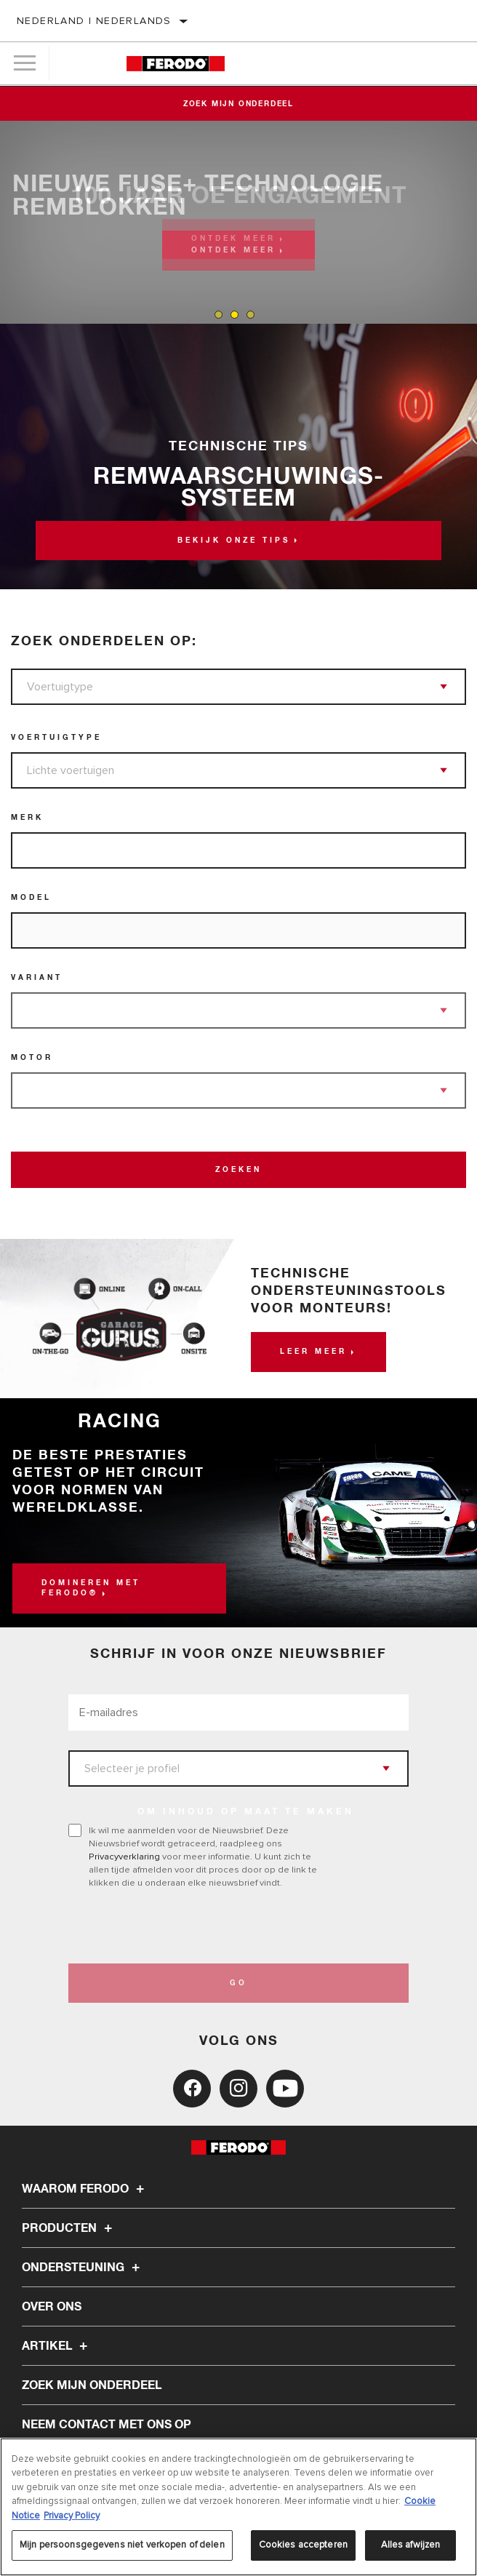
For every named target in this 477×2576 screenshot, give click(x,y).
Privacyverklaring (124, 1856)
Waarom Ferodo (85, 2189)
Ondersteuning (83, 2267)
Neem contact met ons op (106, 2425)
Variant (37, 977)
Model (31, 897)
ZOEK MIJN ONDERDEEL (91, 2385)
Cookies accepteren (303, 2545)
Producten (69, 2228)
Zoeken (238, 1169)
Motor (32, 1057)
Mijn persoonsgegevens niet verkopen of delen (122, 2545)
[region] (238, 2507)
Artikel (57, 2346)
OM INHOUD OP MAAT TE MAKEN (245, 1812)
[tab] (219, 315)
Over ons (51, 2307)
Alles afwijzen (411, 2545)
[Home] (176, 63)
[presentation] (189, 1926)
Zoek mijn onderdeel (238, 104)
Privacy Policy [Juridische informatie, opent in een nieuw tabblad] (72, 2515)
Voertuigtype (56, 737)
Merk (27, 817)
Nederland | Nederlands (94, 21)
